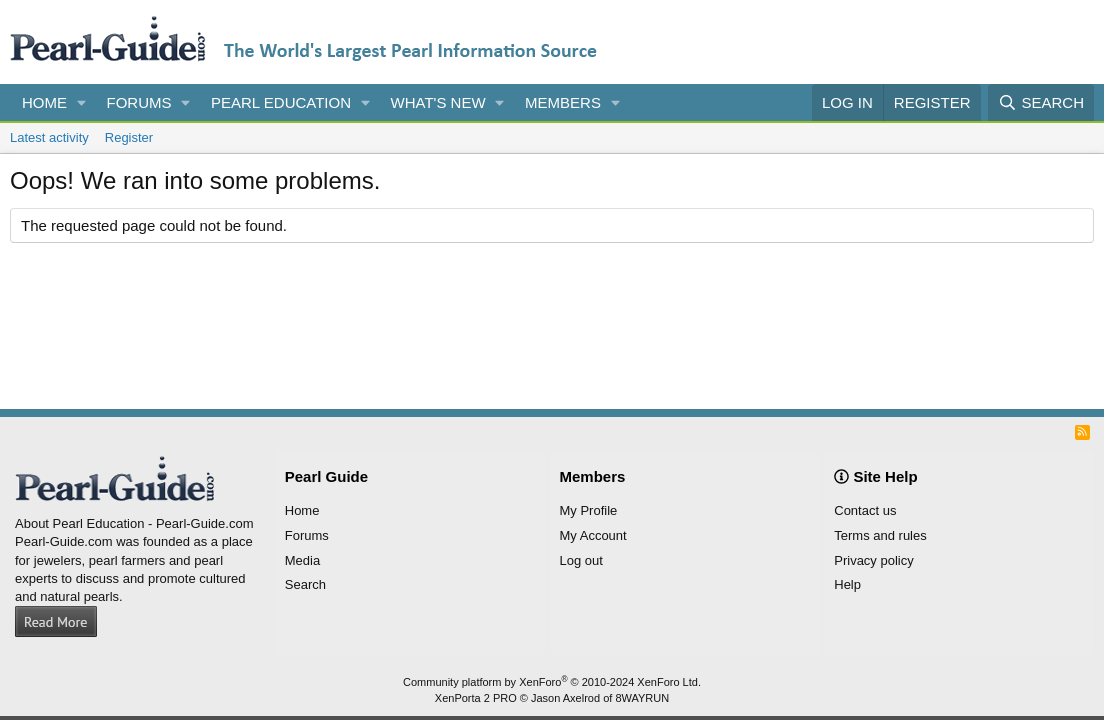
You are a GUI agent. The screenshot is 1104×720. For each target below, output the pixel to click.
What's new (438, 102)
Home (44, 102)
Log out (581, 560)
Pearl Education (281, 102)
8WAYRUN (642, 698)
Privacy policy (873, 560)
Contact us (865, 510)
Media (302, 560)
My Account (593, 535)
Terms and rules (880, 535)
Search (305, 584)
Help (847, 584)
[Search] (1041, 102)
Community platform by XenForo (552, 682)
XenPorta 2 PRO (476, 698)
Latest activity (49, 137)
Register (129, 137)
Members (563, 102)
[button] (82, 102)
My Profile (589, 510)
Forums (139, 102)
